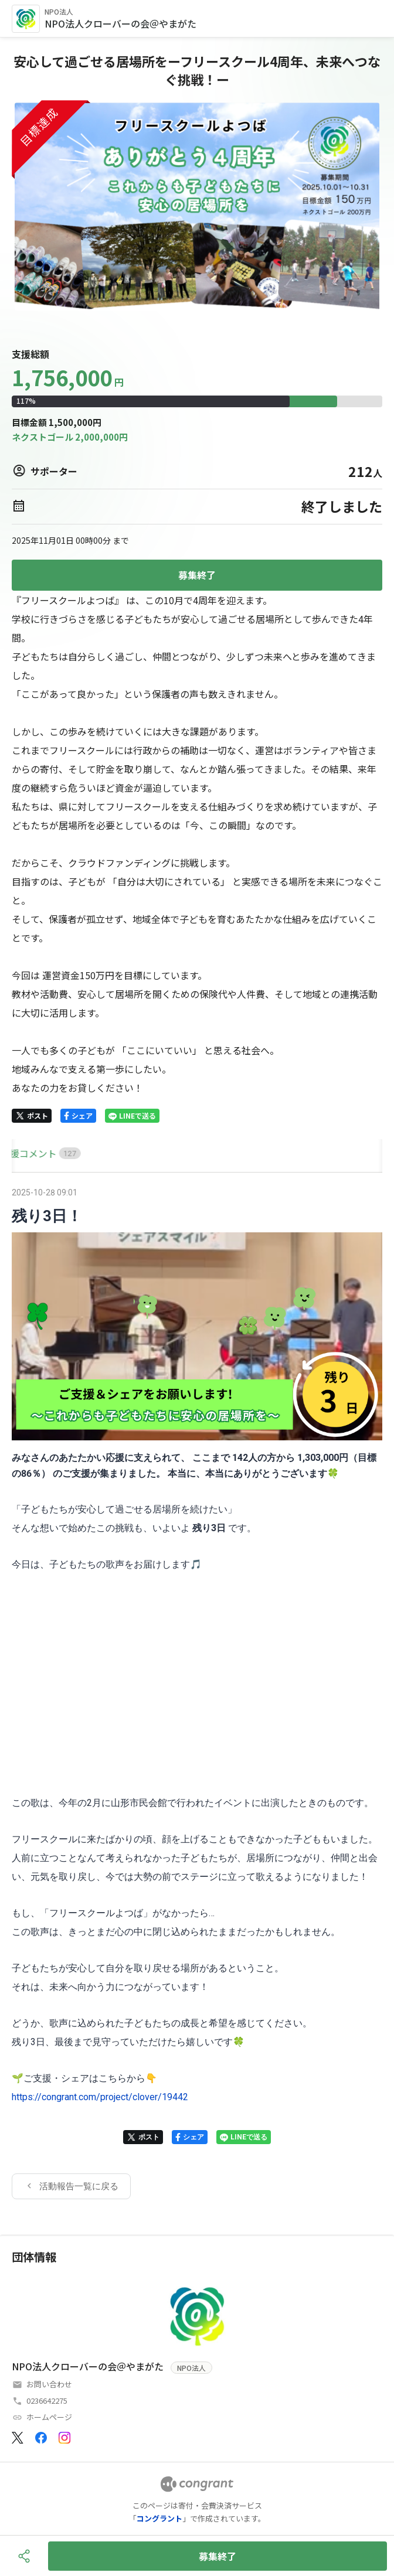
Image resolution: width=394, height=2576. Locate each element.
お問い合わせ (49, 2384)
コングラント (159, 2518)
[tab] (25, 1153)
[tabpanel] (197, 1691)
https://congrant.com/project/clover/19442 (100, 2097)
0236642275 (46, 2400)
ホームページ (49, 2416)
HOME (25, 1153)
